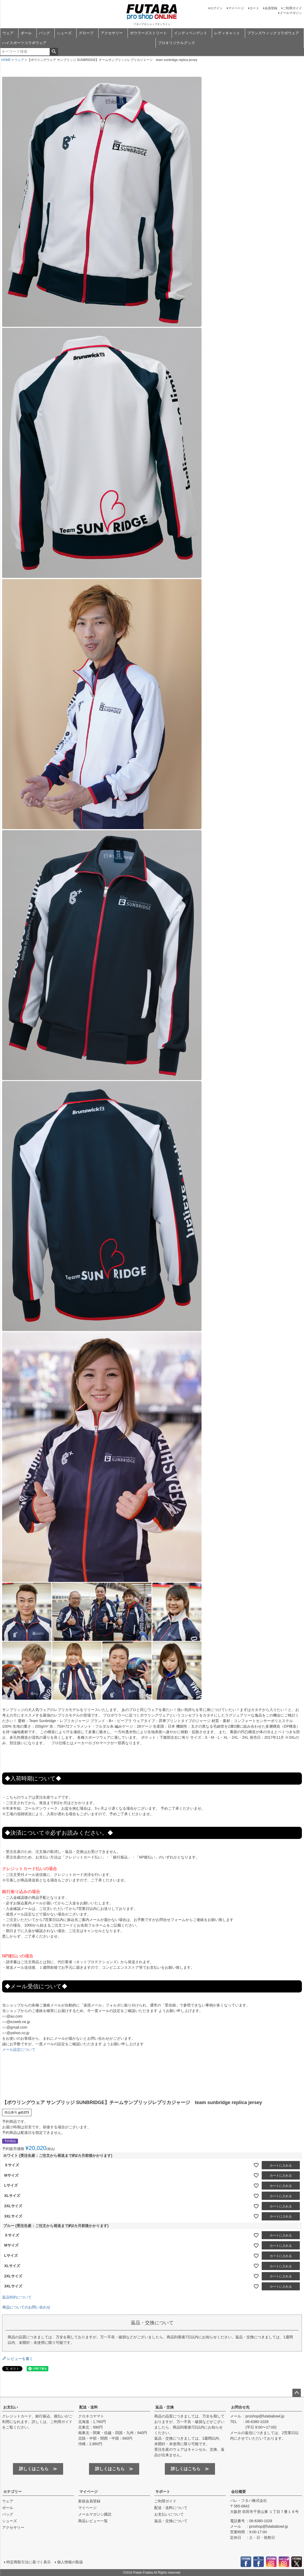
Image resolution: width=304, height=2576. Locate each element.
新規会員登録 (89, 2501)
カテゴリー (12, 2491)
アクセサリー (112, 33)
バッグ (44, 33)
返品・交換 (164, 2407)
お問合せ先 (240, 2407)
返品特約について (17, 2297)
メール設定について (18, 2049)
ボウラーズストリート (148, 33)
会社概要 (238, 2491)
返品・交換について (171, 2521)
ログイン (216, 8)
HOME (6, 60)
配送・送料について (171, 2508)
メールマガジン (291, 13)
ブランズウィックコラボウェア (273, 33)
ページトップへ (296, 2393)
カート (254, 8)
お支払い (10, 2407)
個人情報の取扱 (70, 2562)
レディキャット (227, 33)
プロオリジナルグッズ (176, 43)
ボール (26, 33)
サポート (162, 2491)
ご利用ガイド (292, 8)
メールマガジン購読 (94, 2514)
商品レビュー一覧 (93, 2521)
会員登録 (271, 8)
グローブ (86, 33)
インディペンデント (190, 33)
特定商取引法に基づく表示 (28, 2562)
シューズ (64, 33)
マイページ (236, 8)
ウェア (7, 33)
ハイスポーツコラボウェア (24, 43)
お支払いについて (169, 2514)
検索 (54, 51)
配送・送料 (88, 2407)
